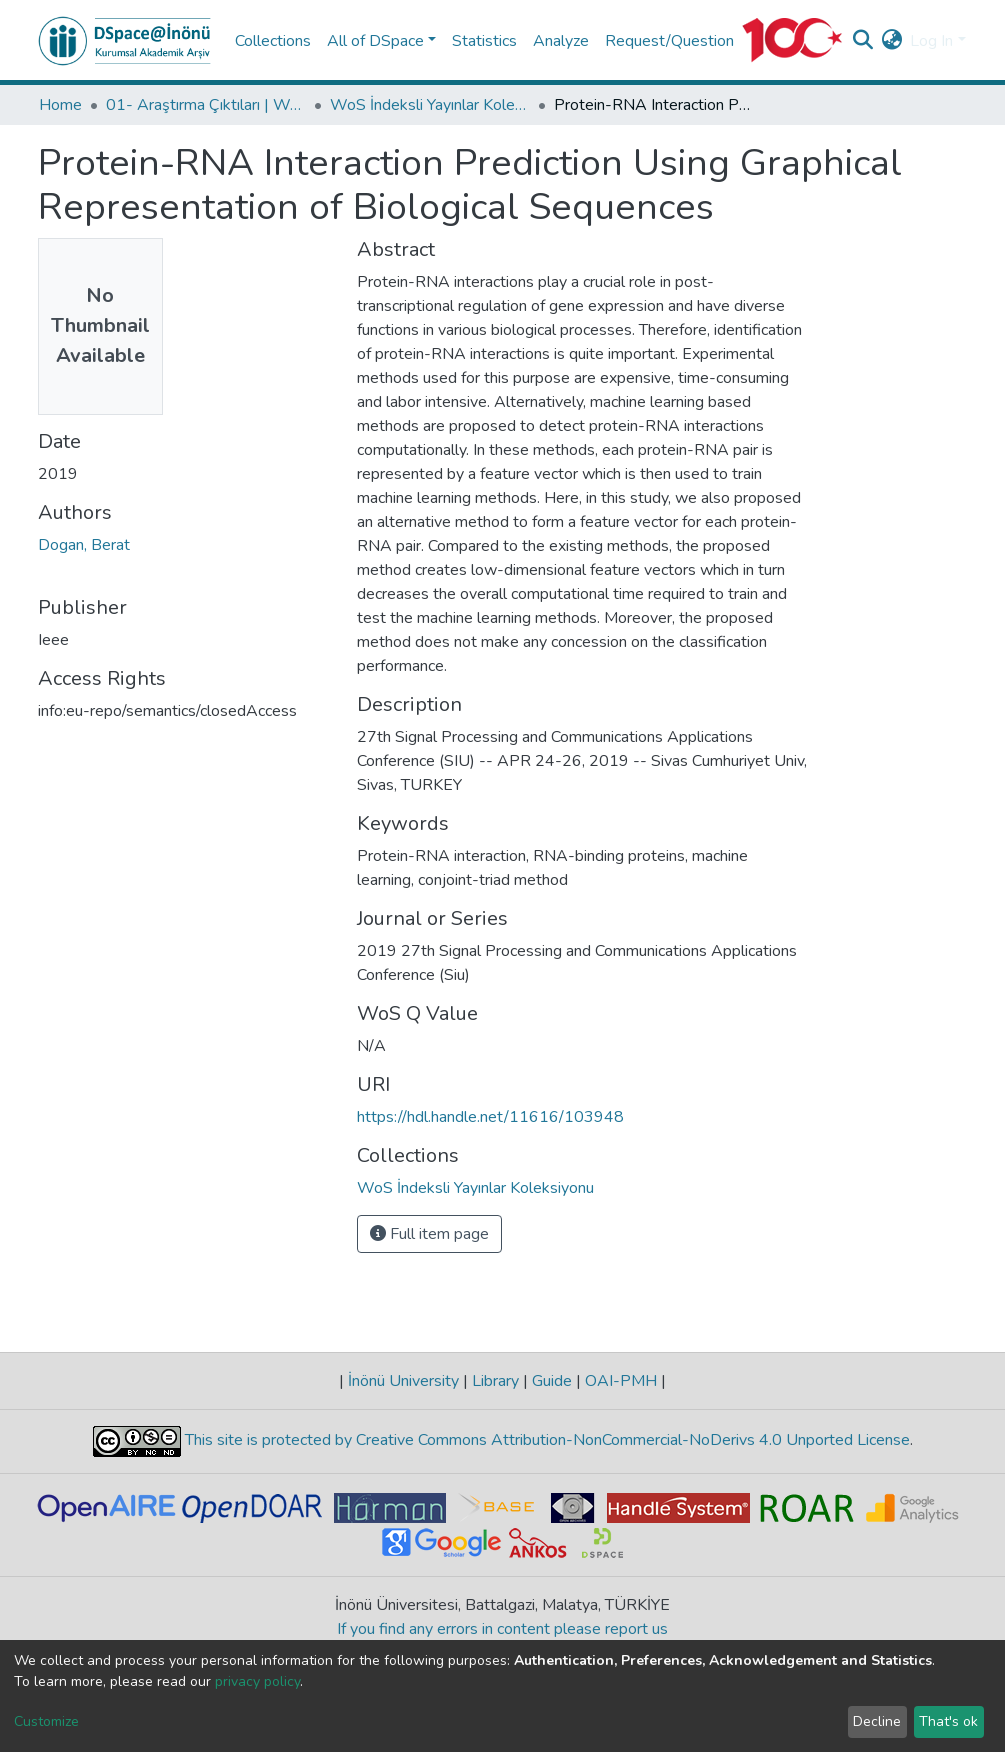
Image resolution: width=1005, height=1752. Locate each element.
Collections (273, 41)
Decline (877, 1721)
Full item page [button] (429, 1234)
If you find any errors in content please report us (502, 1629)
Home (60, 105)
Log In (931, 41)
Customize (46, 1721)
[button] (891, 41)
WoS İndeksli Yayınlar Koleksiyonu (430, 105)
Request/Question (669, 41)
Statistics (484, 41)
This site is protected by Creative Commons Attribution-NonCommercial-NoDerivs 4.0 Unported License (545, 1440)
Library (495, 1381)
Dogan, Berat (84, 545)
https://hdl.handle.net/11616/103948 (490, 1117)
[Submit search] (862, 41)
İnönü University (403, 1381)
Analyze (561, 41)
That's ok (948, 1721)
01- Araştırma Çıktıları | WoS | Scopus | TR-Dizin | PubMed (206, 105)
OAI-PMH (621, 1381)
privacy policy (257, 1681)
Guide (552, 1381)
